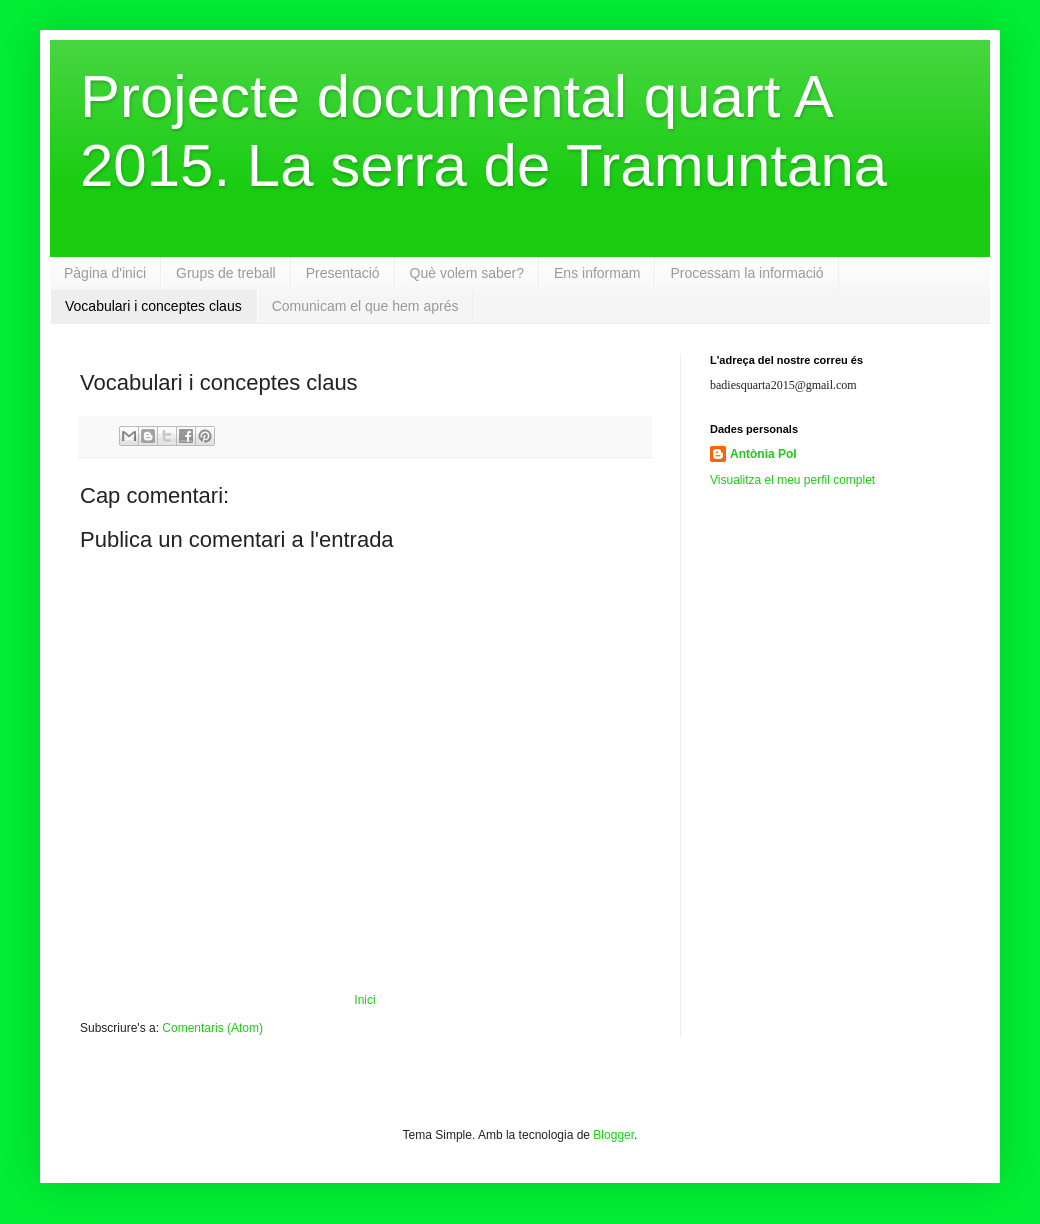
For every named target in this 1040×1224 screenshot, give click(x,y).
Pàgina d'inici (105, 273)
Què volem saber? (467, 273)
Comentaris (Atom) (212, 1028)
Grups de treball (226, 273)
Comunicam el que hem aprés (365, 306)
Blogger (613, 1135)
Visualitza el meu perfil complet (792, 480)
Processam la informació (746, 273)
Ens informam (597, 273)
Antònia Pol (763, 454)
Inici (364, 1000)
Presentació (343, 273)
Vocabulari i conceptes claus (153, 306)
